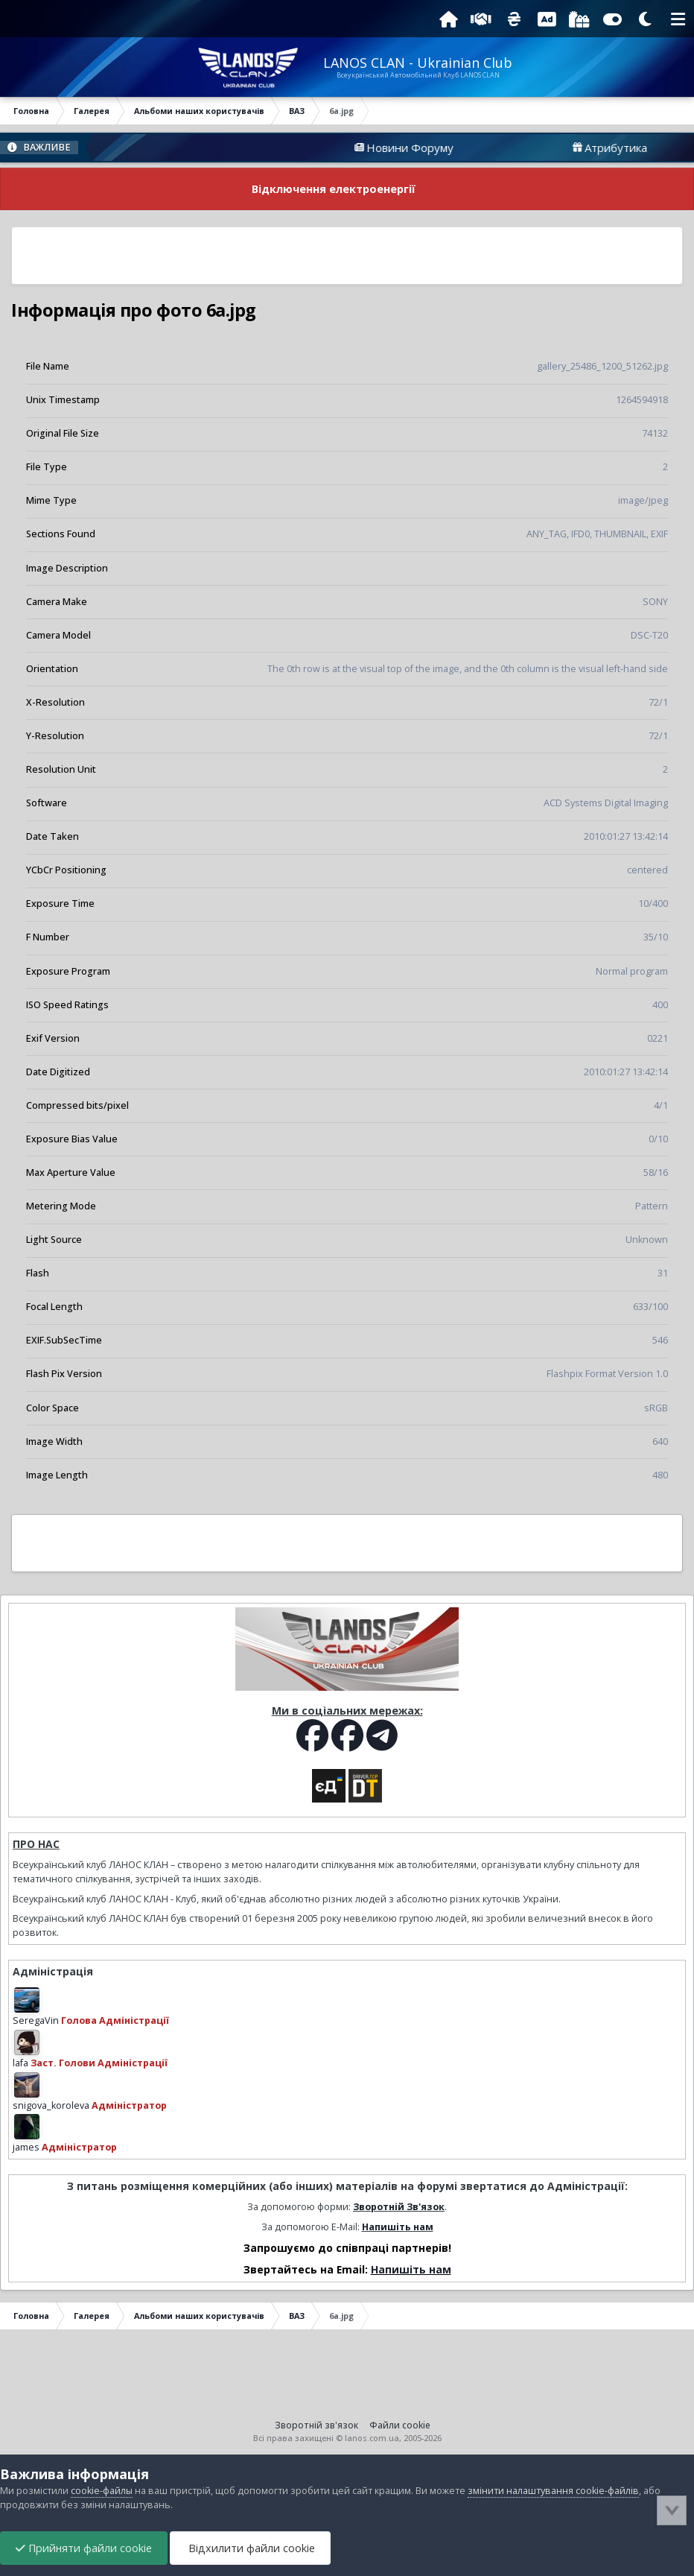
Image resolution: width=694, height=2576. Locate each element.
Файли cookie (399, 2425)
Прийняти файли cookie (84, 2548)
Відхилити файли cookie (250, 2548)
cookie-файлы (102, 2490)
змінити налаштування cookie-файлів (553, 2490)
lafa (20, 2063)
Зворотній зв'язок (316, 2425)
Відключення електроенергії (334, 189)
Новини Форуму (446, 147)
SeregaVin (36, 2020)
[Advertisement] (347, 255)
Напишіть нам (397, 2227)
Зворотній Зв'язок (399, 2206)
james (26, 2147)
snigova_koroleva (51, 2105)
